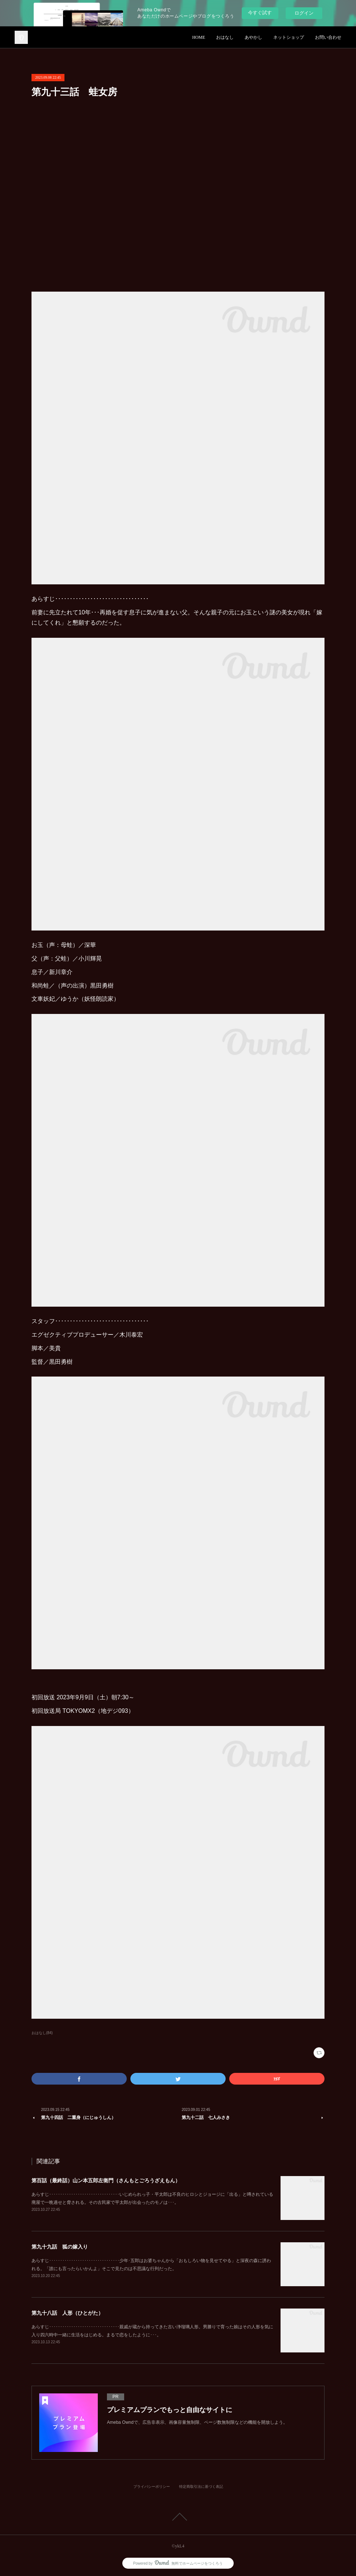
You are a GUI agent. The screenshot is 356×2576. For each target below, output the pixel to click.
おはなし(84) (42, 2033)
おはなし (225, 37)
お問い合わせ (328, 37)
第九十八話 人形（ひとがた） (67, 2313)
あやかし (253, 37)
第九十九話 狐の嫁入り (59, 2247)
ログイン (304, 13)
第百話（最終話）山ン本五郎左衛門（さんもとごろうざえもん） (105, 2180)
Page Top (178, 2517)
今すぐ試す (260, 12)
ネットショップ (288, 37)
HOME (198, 37)
